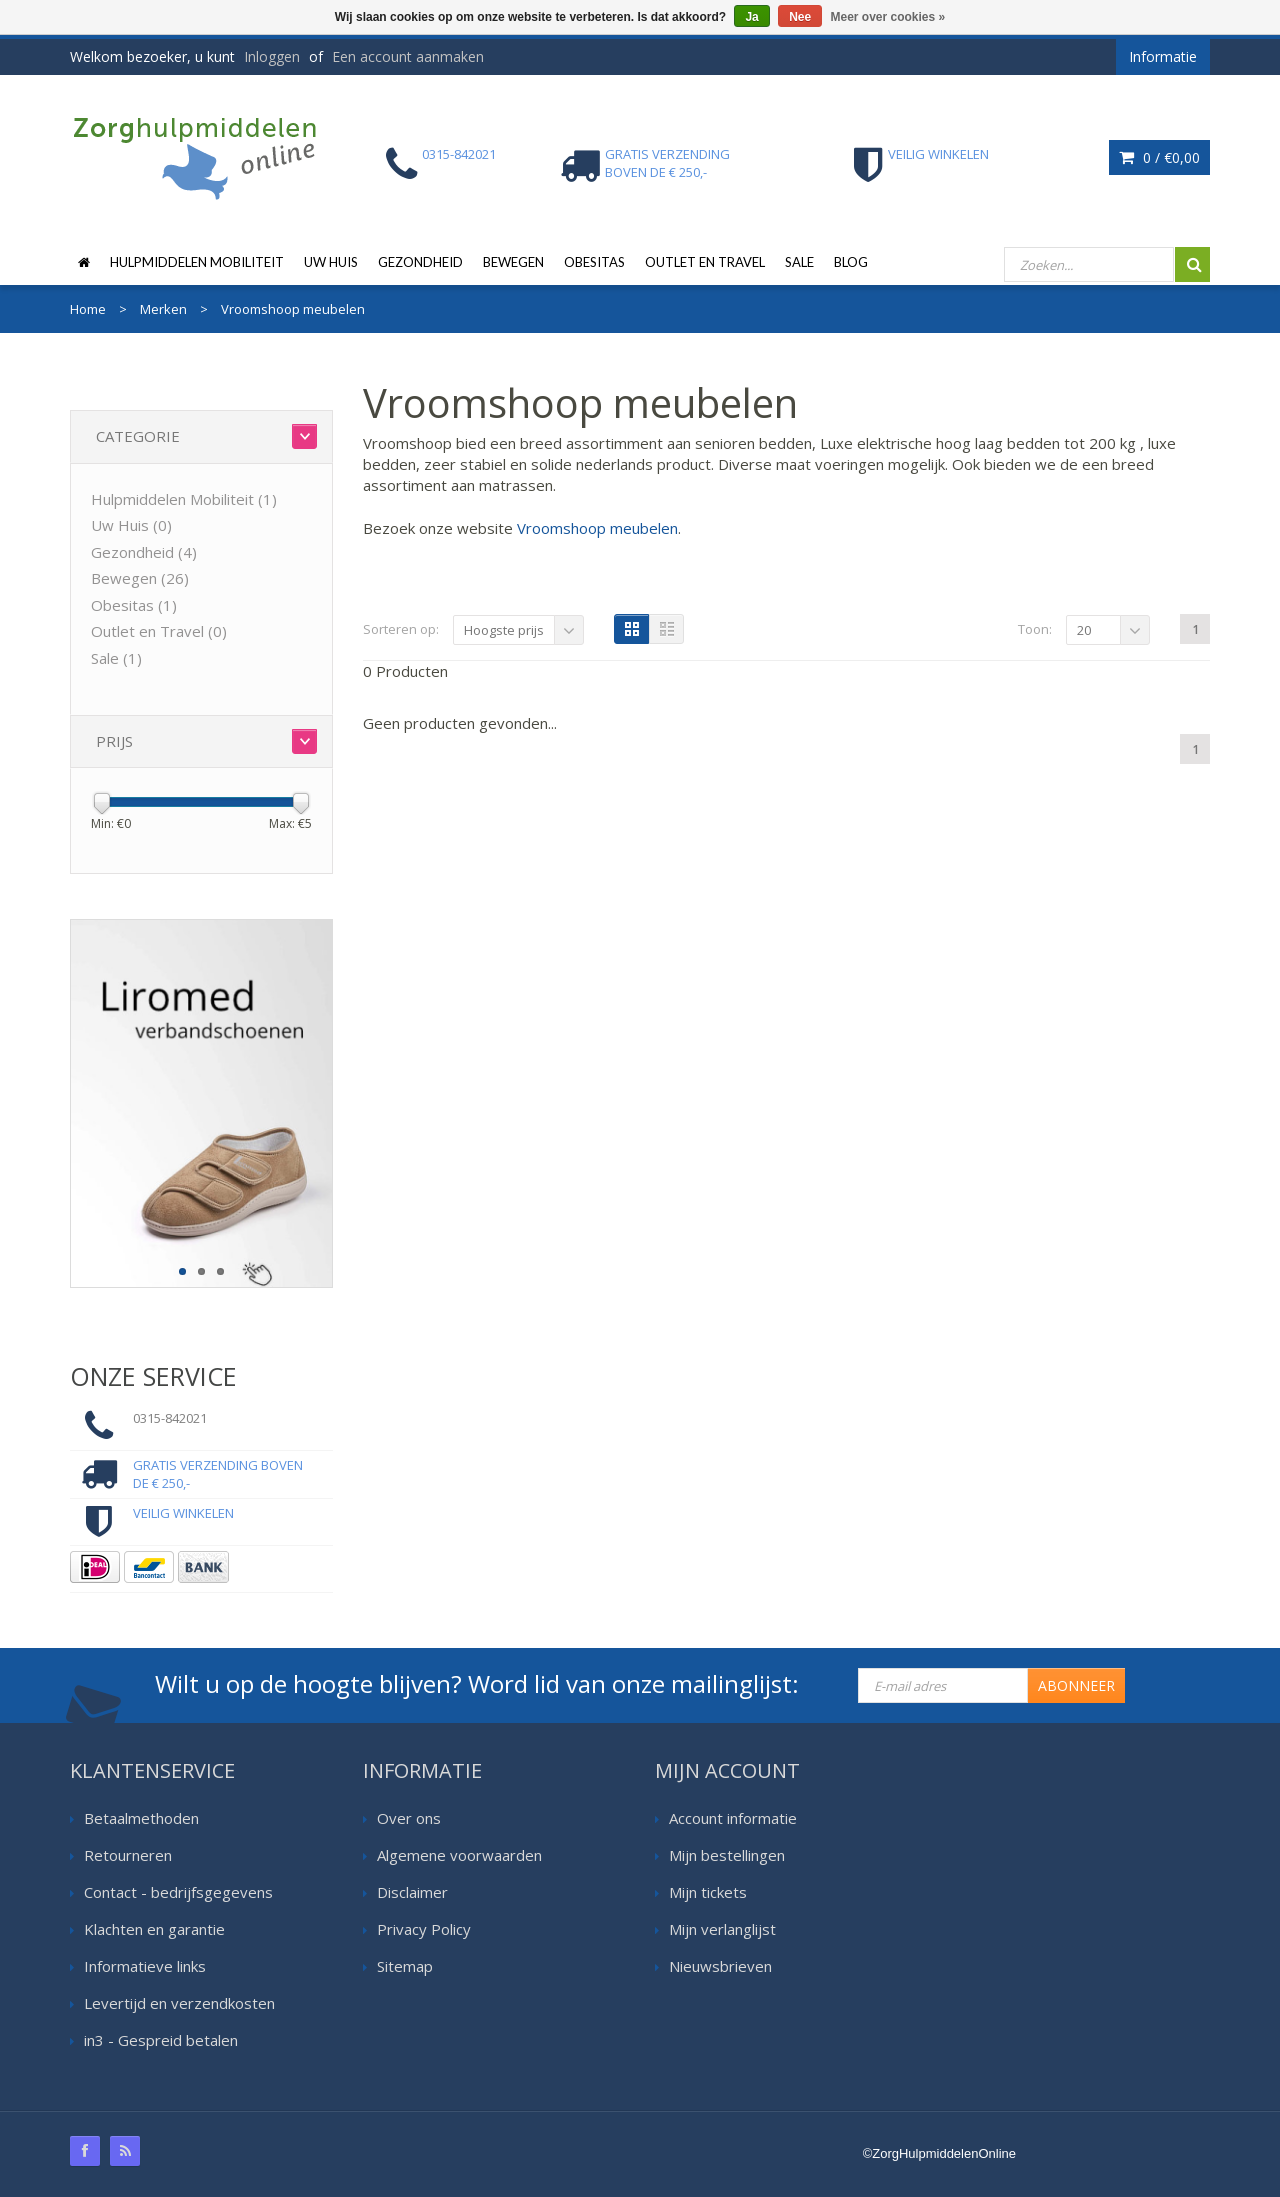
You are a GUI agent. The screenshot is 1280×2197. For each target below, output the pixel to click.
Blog (851, 262)
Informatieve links (145, 1966)
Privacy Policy (424, 1929)
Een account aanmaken (408, 56)
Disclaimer (412, 1892)
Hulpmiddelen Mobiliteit (197, 262)
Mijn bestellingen (727, 1855)
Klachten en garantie (154, 1929)
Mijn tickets (708, 1892)
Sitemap (405, 1966)
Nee (800, 17)
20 (1084, 630)
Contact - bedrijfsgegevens (178, 1892)
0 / (1159, 157)
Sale (799, 262)
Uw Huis (331, 262)
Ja (751, 17)
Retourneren (128, 1855)
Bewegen (513, 262)
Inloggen (272, 56)
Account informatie (733, 1818)
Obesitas (594, 262)
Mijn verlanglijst (722, 1929)
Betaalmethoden (141, 1818)
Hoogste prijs (504, 630)
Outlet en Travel (705, 262)
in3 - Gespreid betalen (161, 2040)
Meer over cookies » (888, 17)
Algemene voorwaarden (459, 1855)
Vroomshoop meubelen (597, 528)
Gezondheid (420, 262)
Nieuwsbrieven (720, 1966)
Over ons (409, 1818)
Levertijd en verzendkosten (179, 2003)
